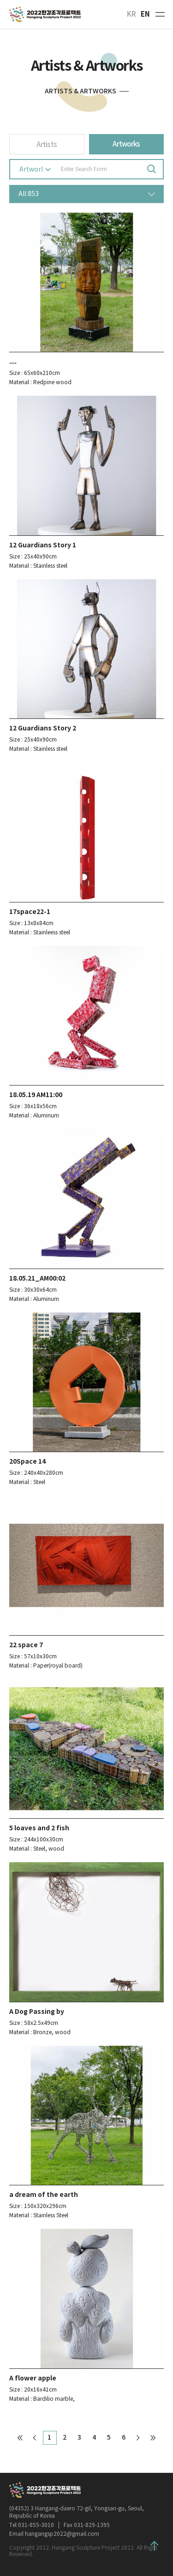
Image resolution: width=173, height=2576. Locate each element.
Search (151, 169)
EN (145, 14)
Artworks (126, 144)
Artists (46, 144)
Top (154, 2546)
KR (131, 14)
